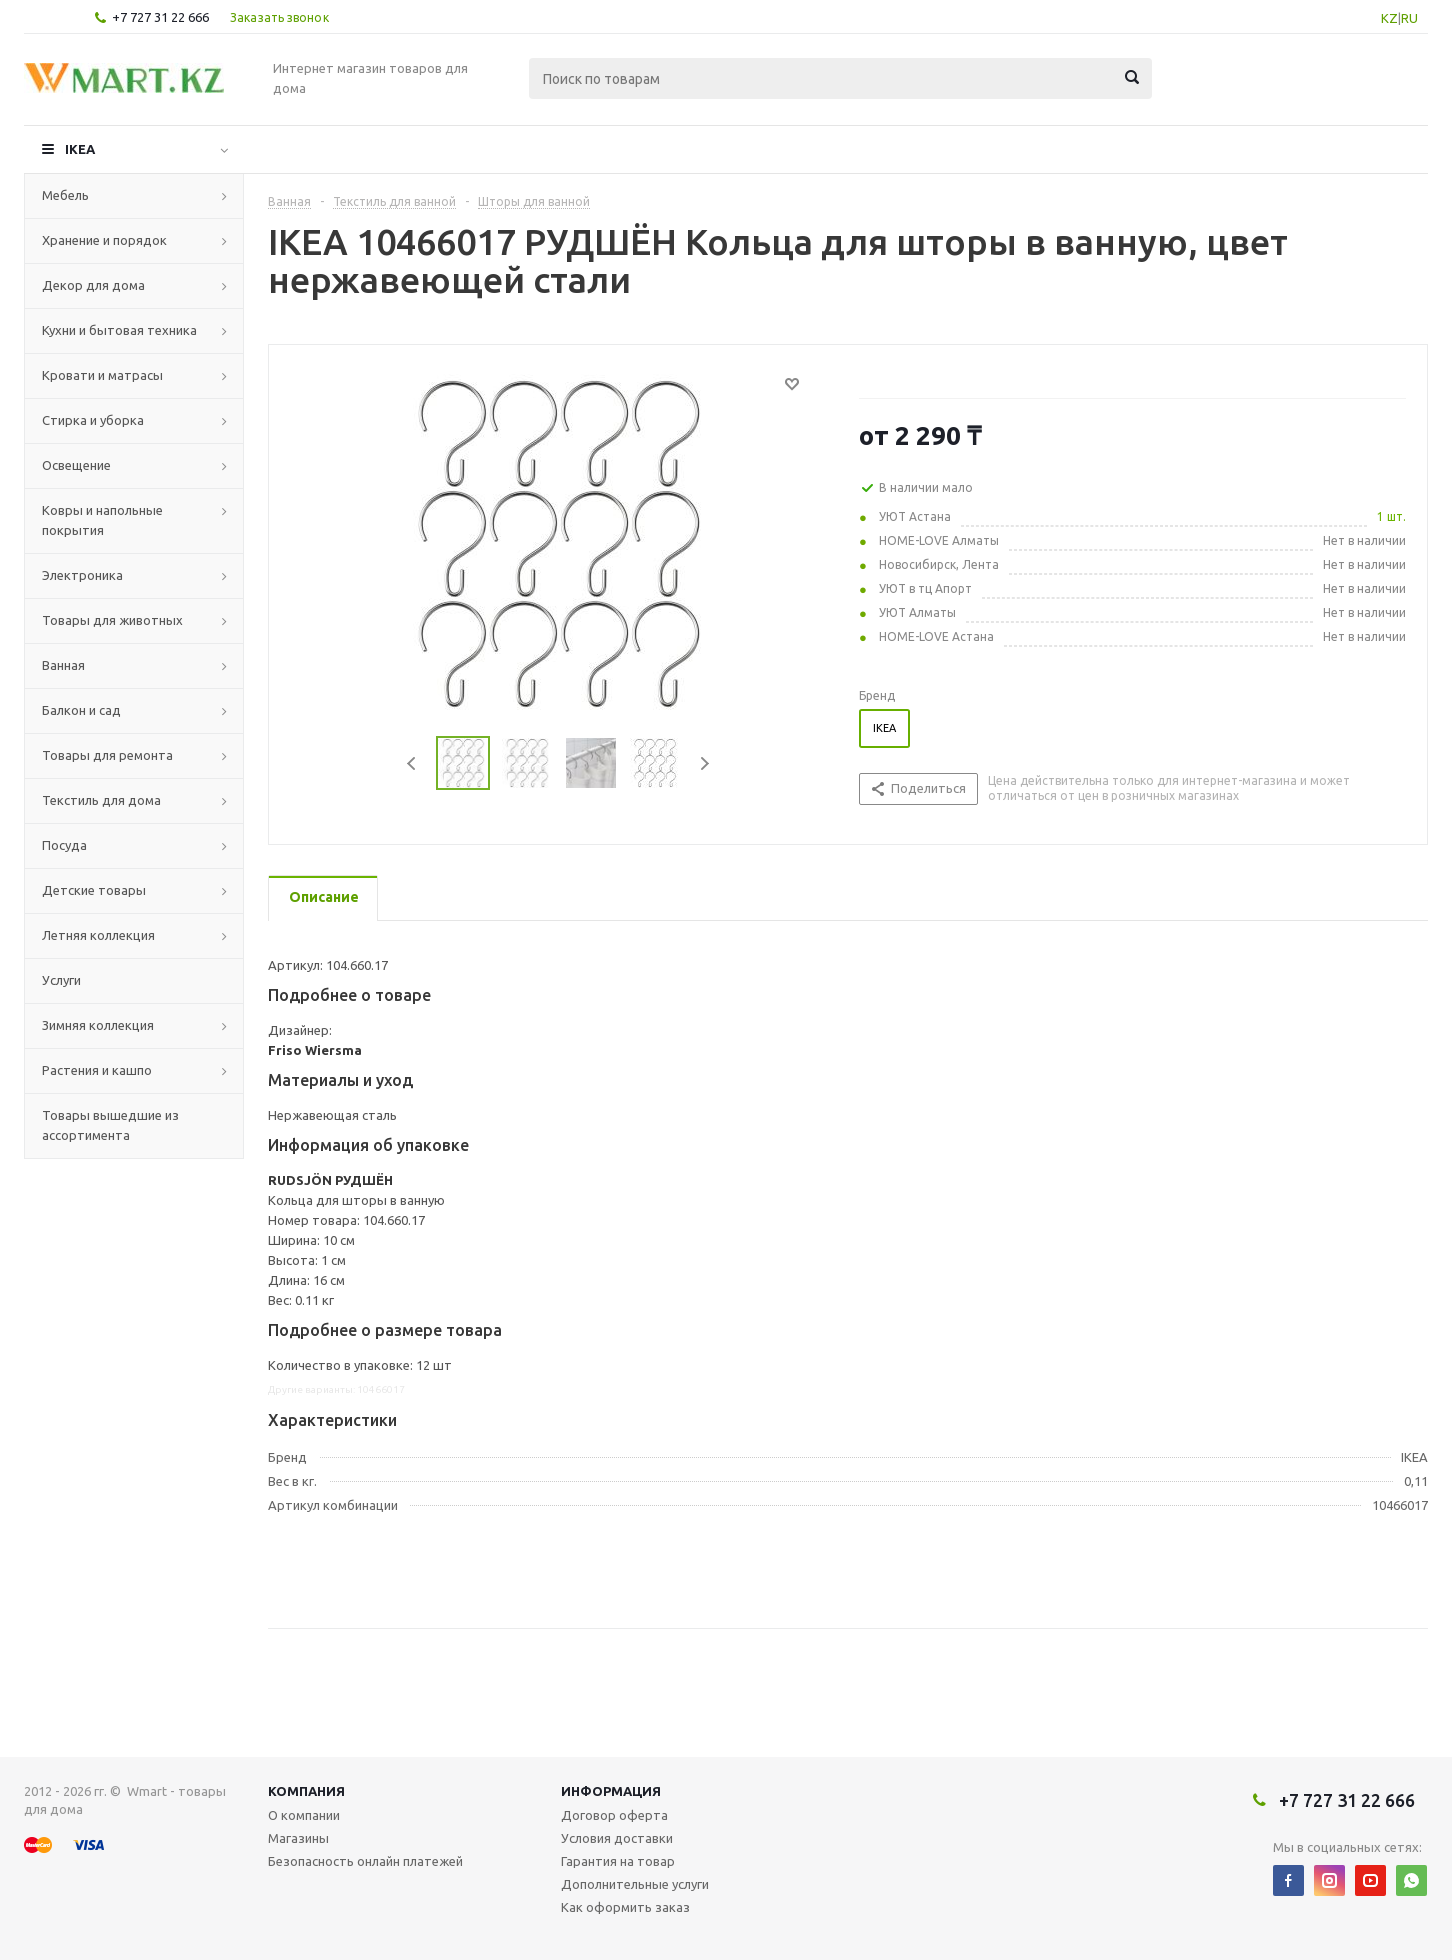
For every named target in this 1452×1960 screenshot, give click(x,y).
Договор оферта (614, 1815)
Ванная (63, 665)
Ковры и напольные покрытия (102, 520)
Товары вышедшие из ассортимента (110, 1125)
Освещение (76, 465)
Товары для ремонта (107, 755)
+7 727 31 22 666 (160, 17)
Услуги (61, 980)
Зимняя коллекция (98, 1025)
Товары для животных (112, 620)
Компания (306, 1791)
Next (704, 763)
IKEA (80, 149)
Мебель (65, 195)
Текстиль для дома (101, 800)
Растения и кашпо (97, 1070)
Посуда (64, 845)
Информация (611, 1791)
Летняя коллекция (98, 935)
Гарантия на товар (618, 1861)
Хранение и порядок (104, 240)
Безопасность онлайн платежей (365, 1861)
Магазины (298, 1838)
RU (1409, 18)
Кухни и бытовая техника (119, 330)
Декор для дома (93, 285)
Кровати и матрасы (102, 375)
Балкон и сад (81, 710)
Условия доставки (617, 1838)
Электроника (82, 575)
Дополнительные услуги (635, 1884)
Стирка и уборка (93, 420)
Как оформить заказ (625, 1907)
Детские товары (94, 890)
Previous (412, 763)
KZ (1389, 18)
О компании (304, 1815)
